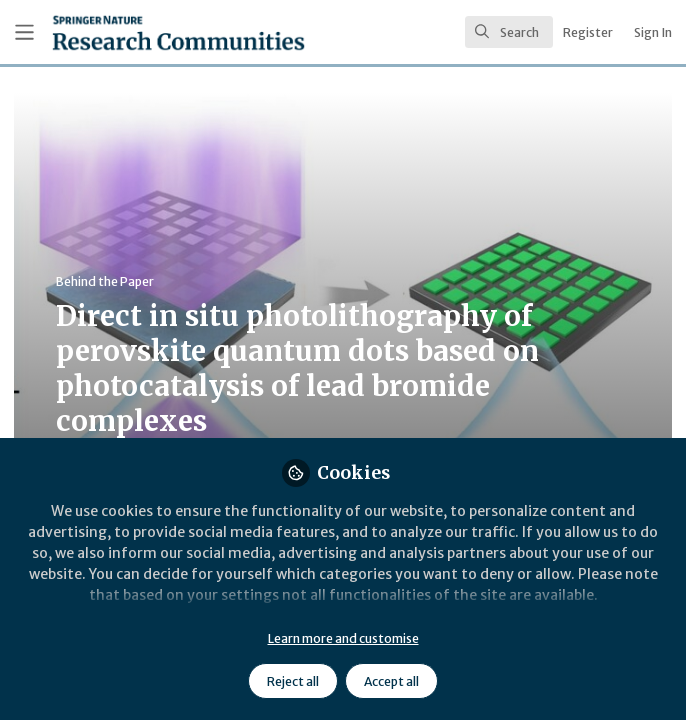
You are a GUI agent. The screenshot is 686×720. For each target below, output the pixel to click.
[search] (509, 32)
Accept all (391, 681)
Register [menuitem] (588, 32)
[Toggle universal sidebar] (24, 32)
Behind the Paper (105, 281)
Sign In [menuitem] (653, 32)
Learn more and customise (343, 638)
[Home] (132, 32)
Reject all (293, 681)
